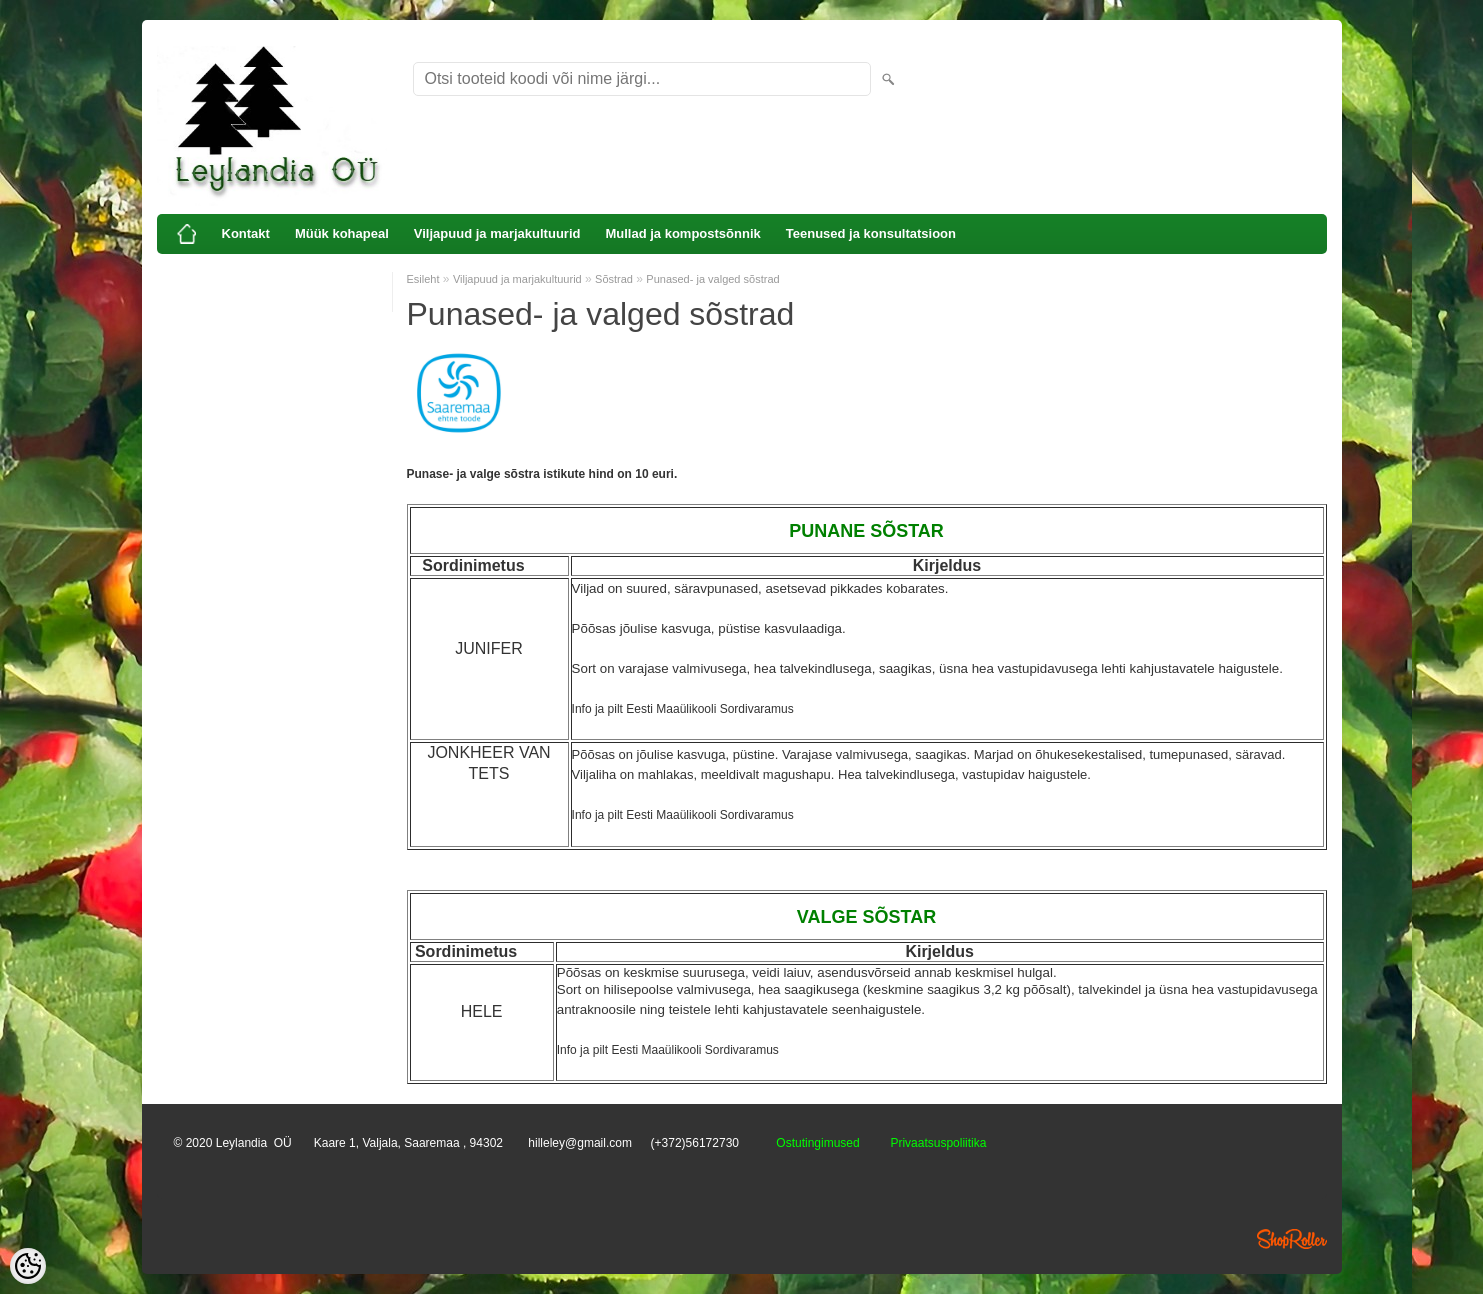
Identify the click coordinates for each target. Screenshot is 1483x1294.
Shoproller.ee (1292, 1239)
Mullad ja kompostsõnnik (682, 233)
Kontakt (246, 233)
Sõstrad (614, 279)
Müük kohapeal (342, 233)
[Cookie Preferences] (28, 1266)
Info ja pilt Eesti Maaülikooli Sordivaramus (683, 709)
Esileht (423, 279)
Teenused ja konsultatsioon (871, 233)
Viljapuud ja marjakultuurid (497, 233)
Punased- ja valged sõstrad (712, 279)
